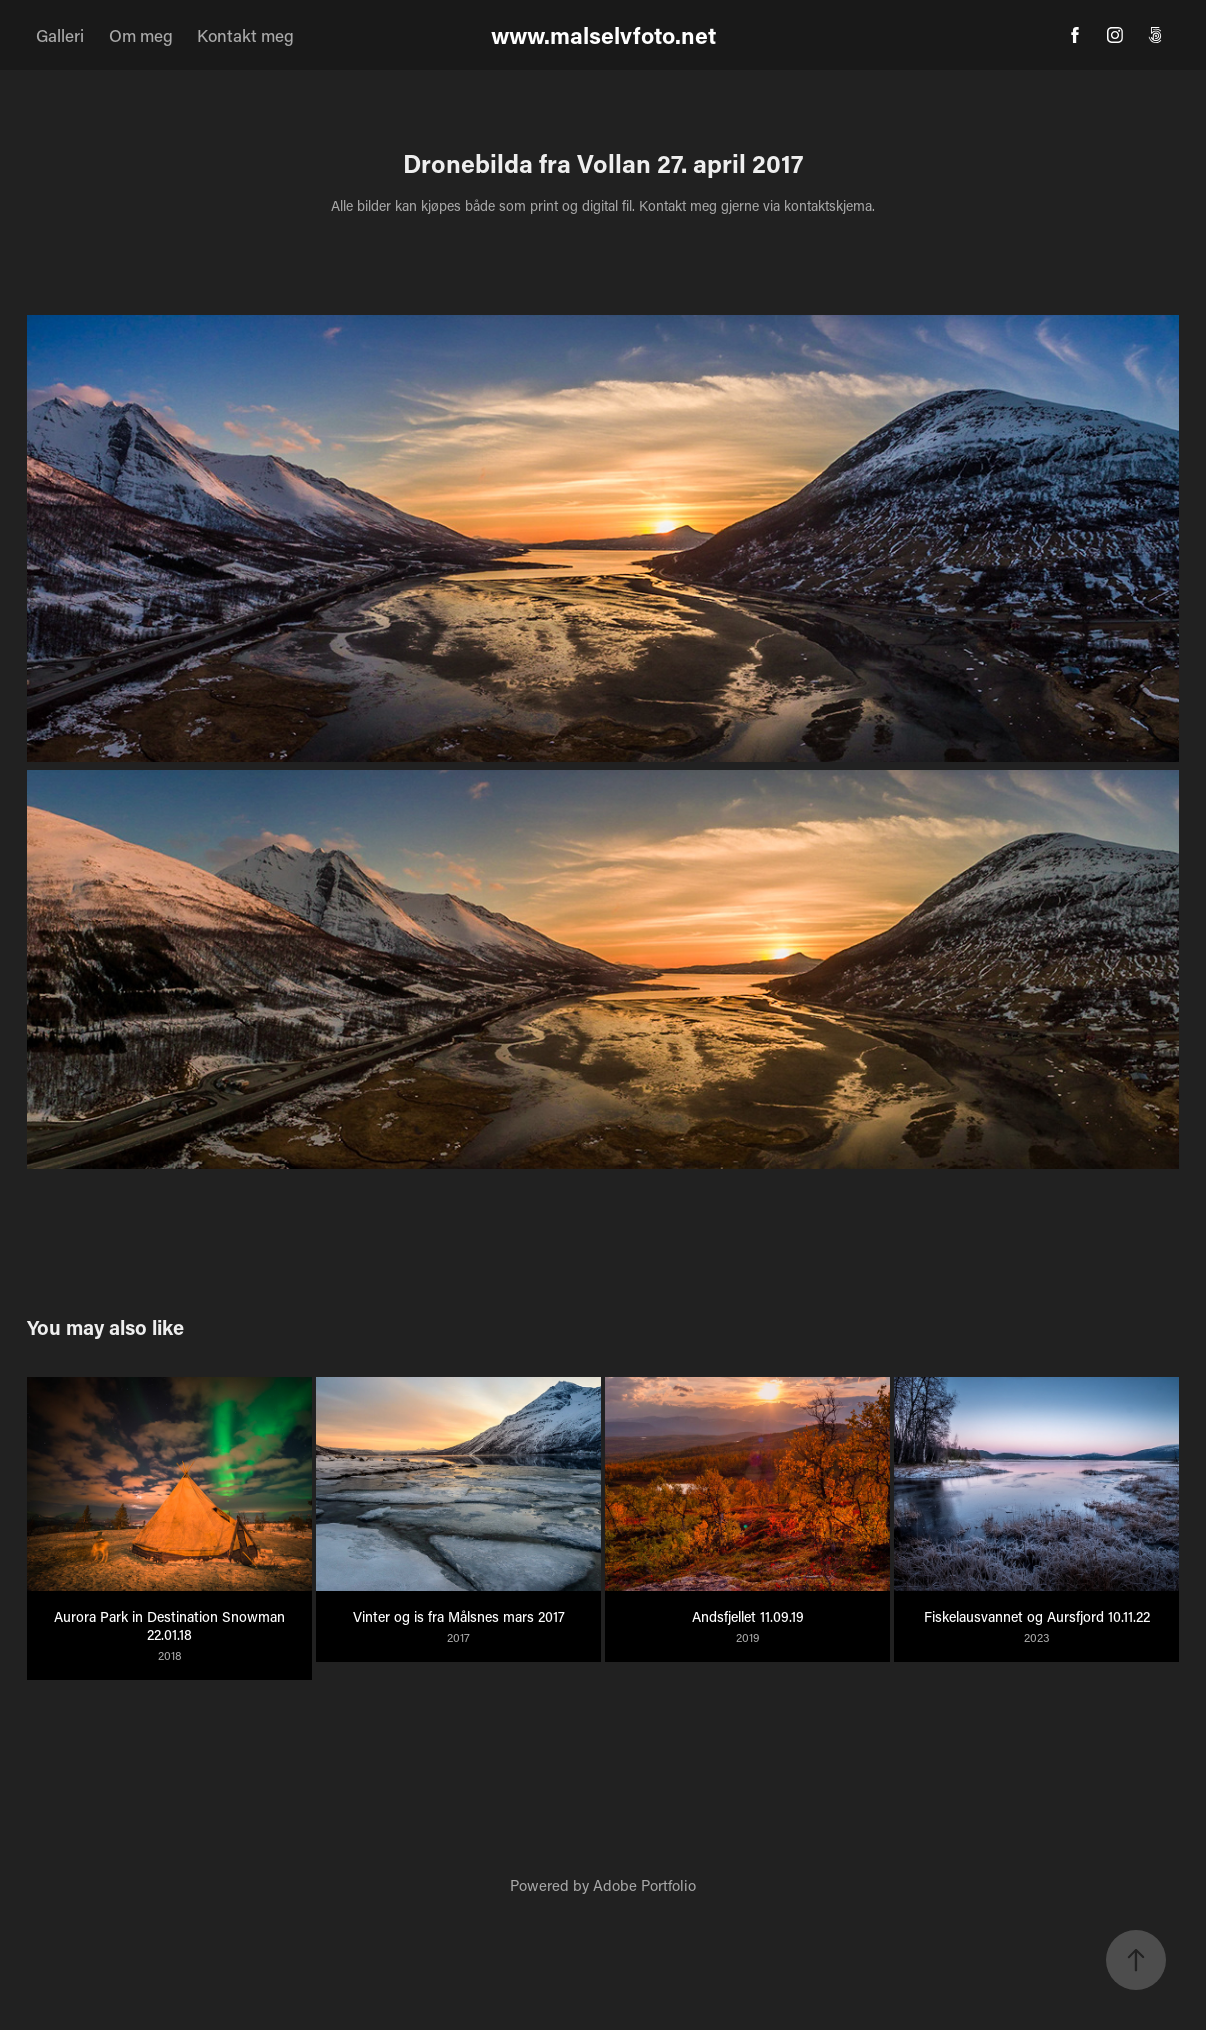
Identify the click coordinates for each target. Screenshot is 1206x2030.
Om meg (141, 35)
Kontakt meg (245, 35)
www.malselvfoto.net (603, 35)
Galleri (60, 35)
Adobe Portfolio (644, 1885)
